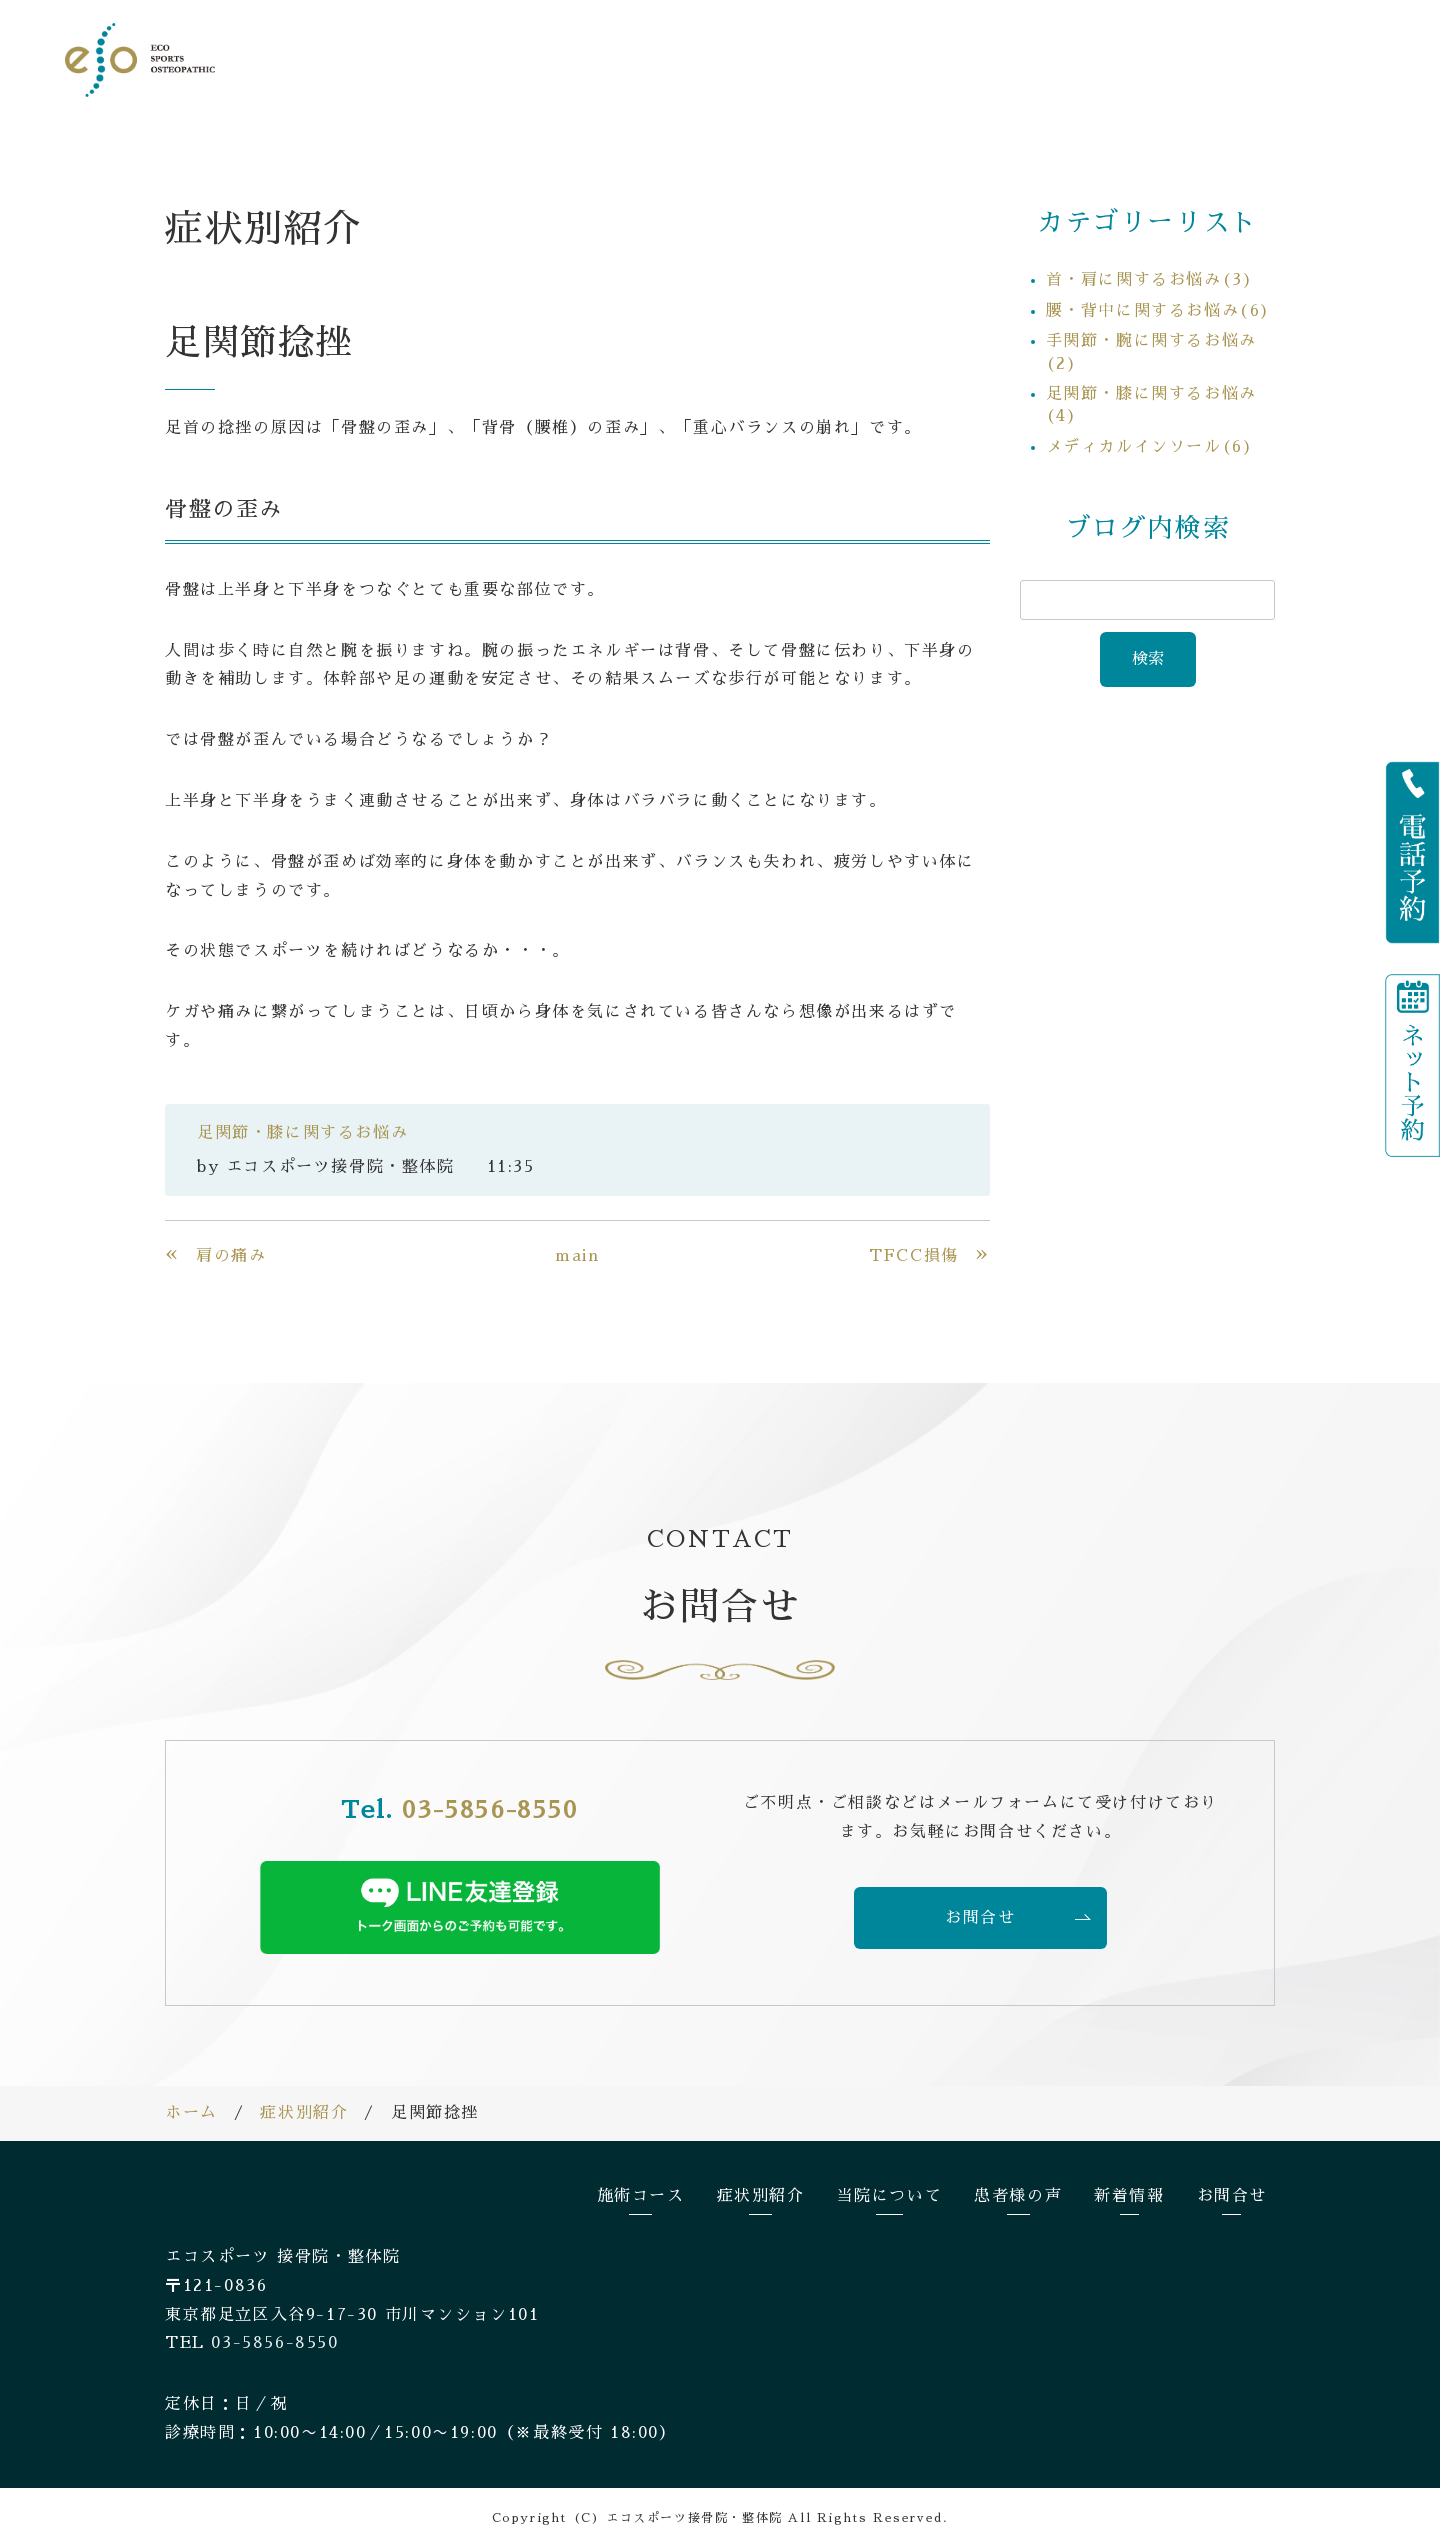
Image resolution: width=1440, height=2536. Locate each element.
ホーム (191, 2100)
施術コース (729, 58)
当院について (958, 58)
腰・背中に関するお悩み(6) (1158, 298)
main (577, 1243)
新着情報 (1177, 58)
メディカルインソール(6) (1150, 434)
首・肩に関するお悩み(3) (1150, 267)
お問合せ (1299, 58)
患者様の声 (1076, 58)
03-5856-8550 (489, 1797)
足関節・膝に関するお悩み (302, 1120)
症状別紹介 (839, 58)
